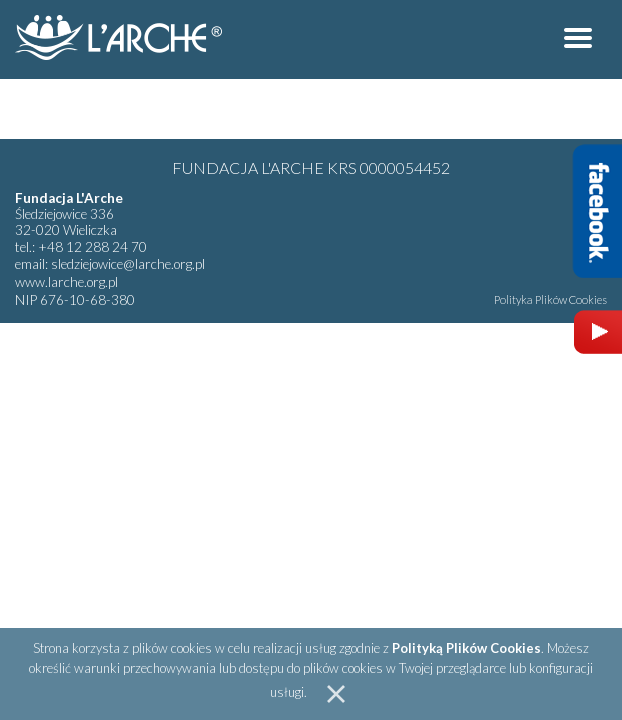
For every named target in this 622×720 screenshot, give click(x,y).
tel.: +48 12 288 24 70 (81, 247)
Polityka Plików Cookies (550, 299)
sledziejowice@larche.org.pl (128, 264)
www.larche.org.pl (66, 282)
